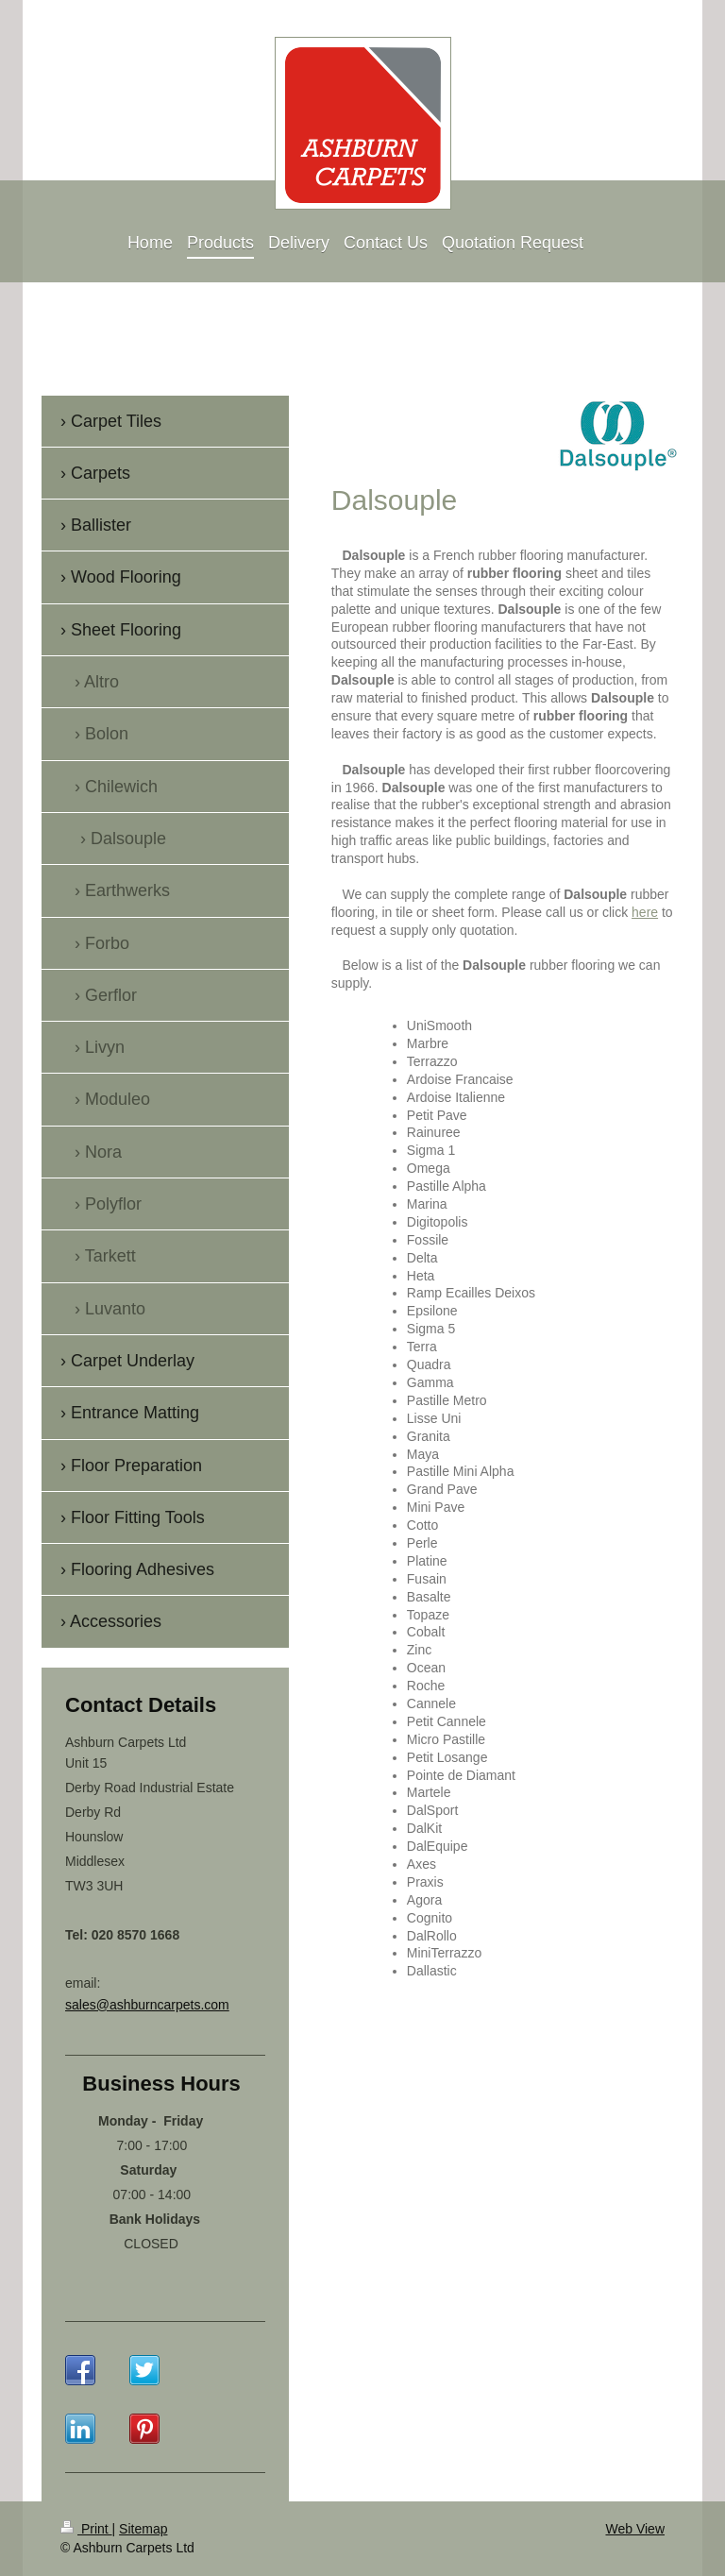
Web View (635, 2528)
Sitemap (143, 2528)
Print (86, 2528)
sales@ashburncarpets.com (147, 2004)
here (645, 912)
